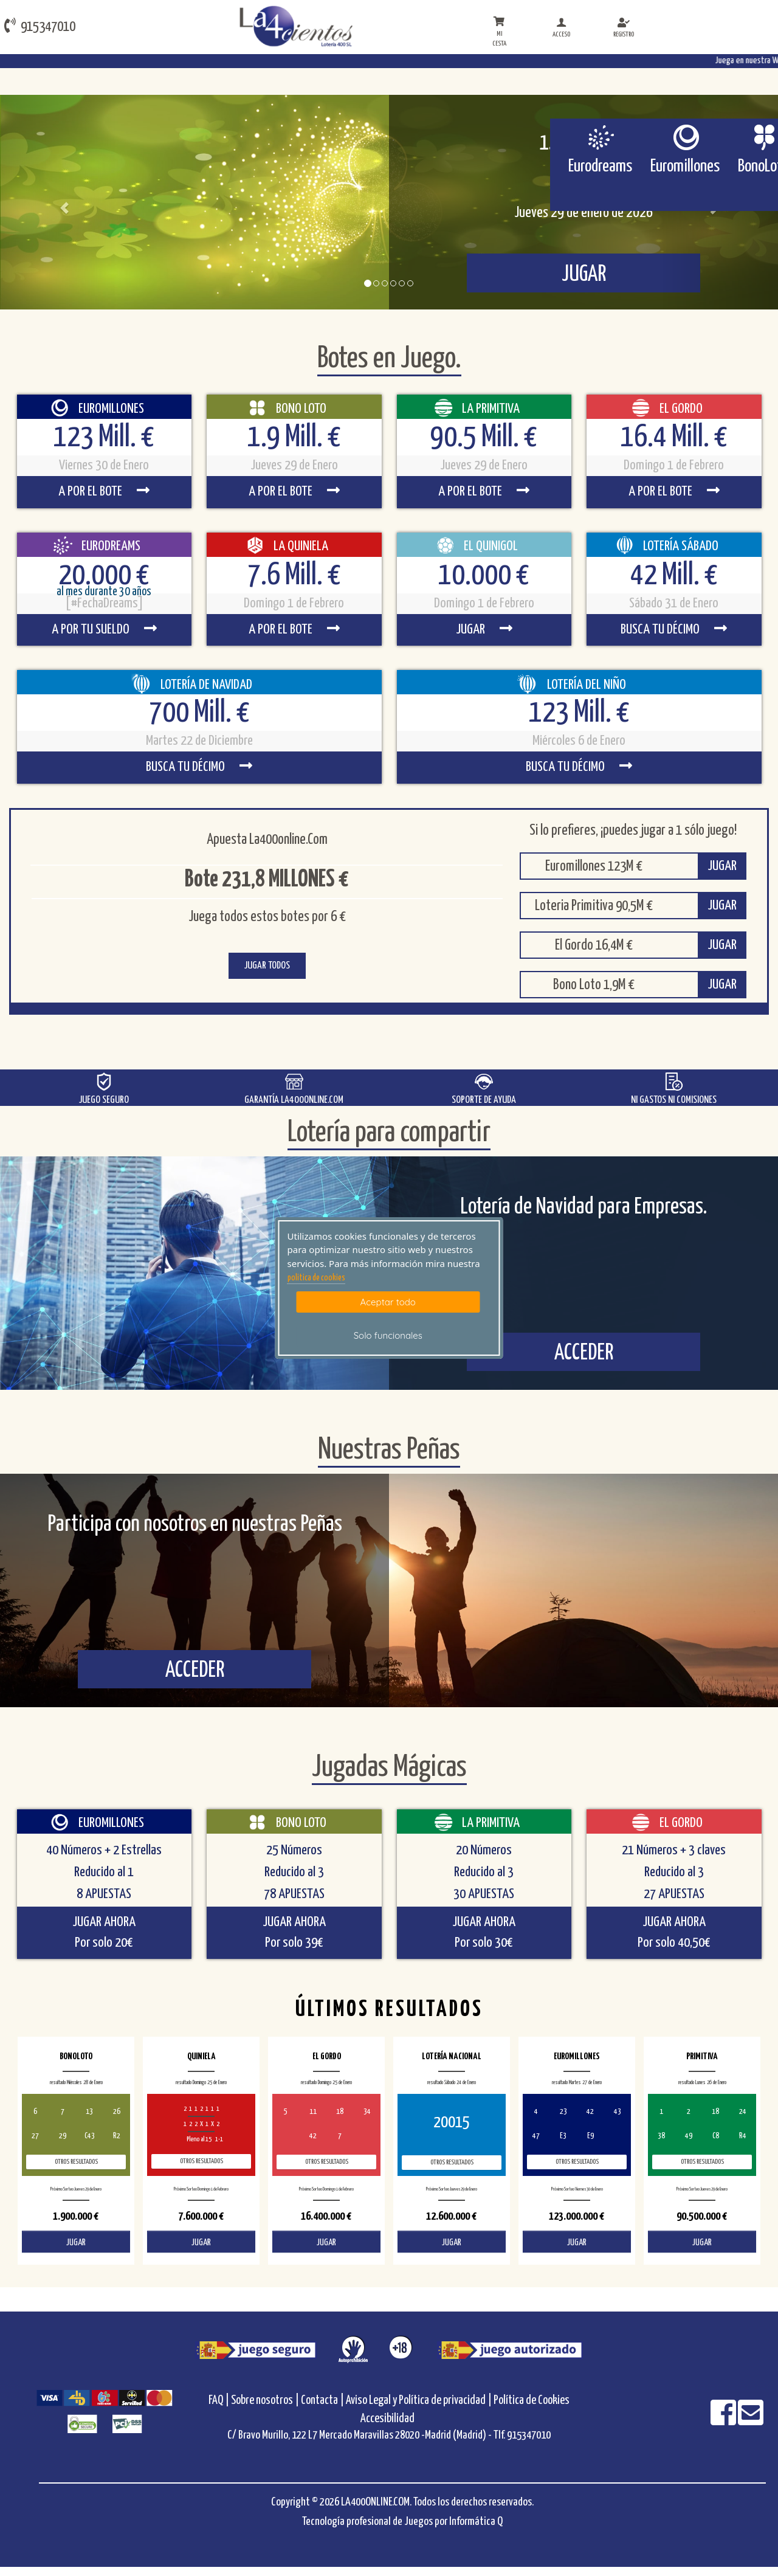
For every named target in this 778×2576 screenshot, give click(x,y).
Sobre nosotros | (265, 2400)
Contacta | (322, 2400)
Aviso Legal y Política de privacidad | (420, 2400)
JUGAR (722, 866)
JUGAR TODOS (267, 966)
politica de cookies (316, 1278)
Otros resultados (76, 2161)
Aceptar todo (388, 1302)
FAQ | (219, 2400)
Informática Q (476, 2521)
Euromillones (685, 166)
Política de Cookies (532, 2400)
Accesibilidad (387, 2419)
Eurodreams (600, 166)
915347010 (39, 26)
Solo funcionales (388, 1335)
